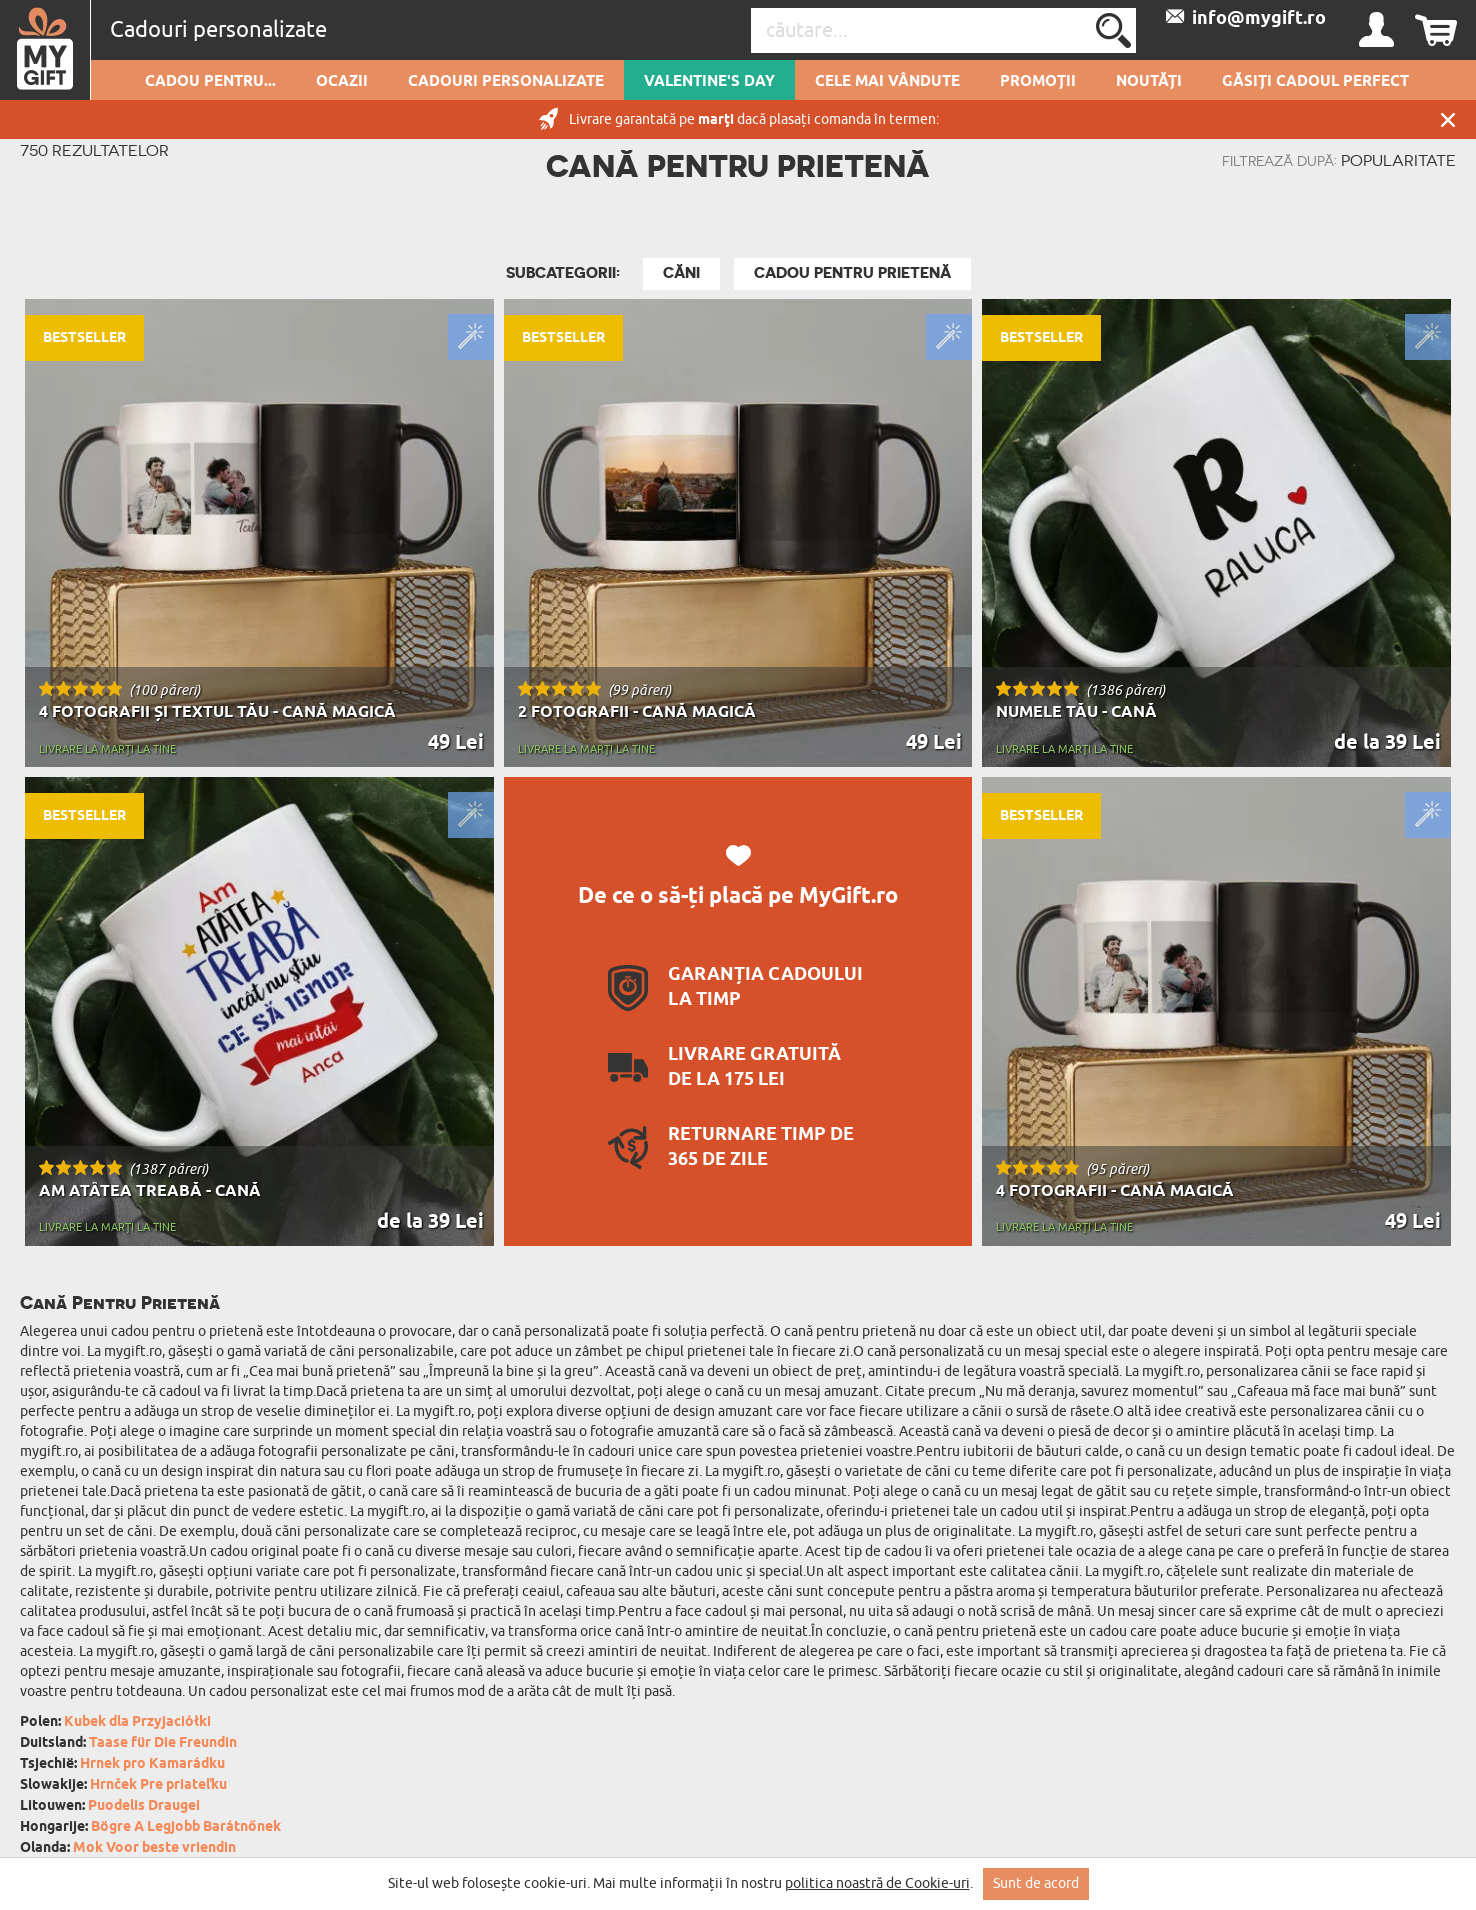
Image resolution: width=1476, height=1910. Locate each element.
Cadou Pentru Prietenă (852, 273)
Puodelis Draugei (144, 1806)
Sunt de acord (1036, 1883)
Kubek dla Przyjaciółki (137, 1722)
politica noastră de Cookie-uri (877, 1883)
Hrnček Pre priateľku (158, 1785)
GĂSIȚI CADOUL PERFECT (1315, 82)
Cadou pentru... (210, 82)
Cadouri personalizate (506, 82)
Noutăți (1149, 82)
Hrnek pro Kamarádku (152, 1764)
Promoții (1038, 82)
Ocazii (342, 82)
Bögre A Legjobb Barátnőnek (186, 1827)
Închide (1448, 119)
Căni (681, 273)
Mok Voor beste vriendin (154, 1848)
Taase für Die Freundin (163, 1743)
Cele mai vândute (887, 82)
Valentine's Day (709, 82)
